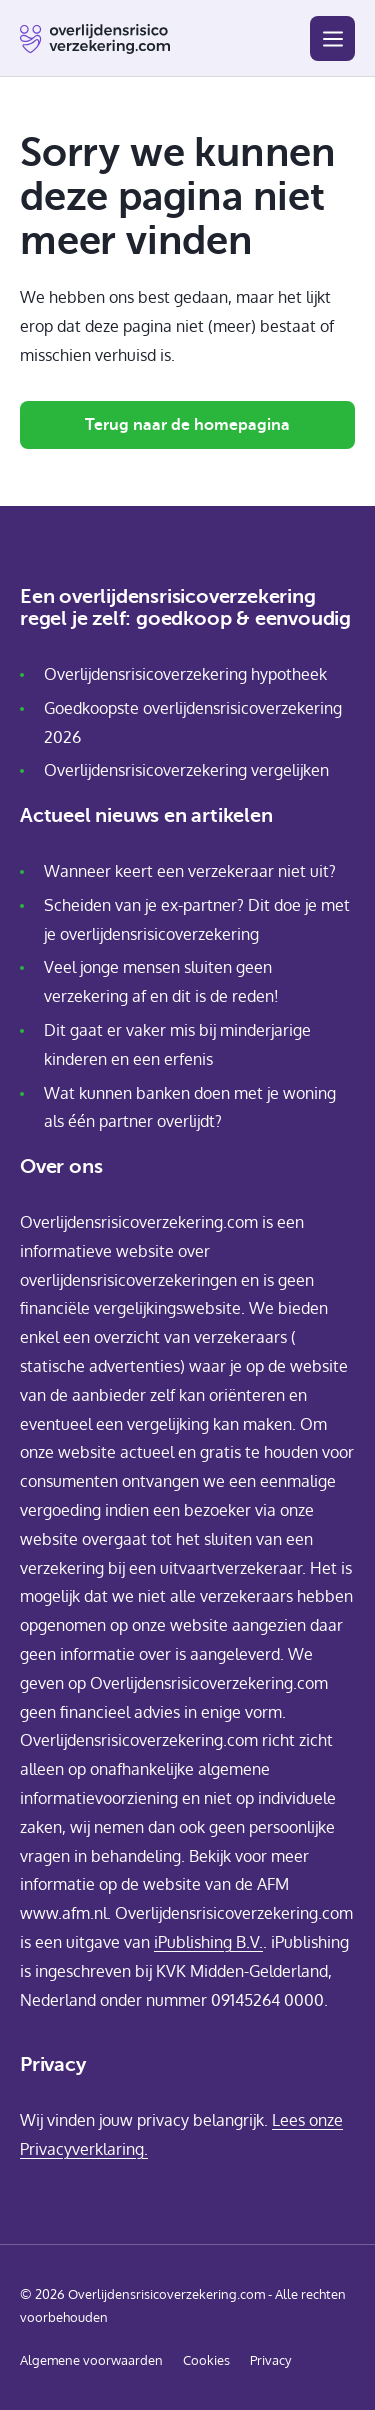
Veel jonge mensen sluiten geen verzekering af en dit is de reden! (161, 981)
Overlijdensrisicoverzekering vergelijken (186, 770)
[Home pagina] (95, 39)
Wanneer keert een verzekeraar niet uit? (190, 871)
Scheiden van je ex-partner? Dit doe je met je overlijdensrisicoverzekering (197, 919)
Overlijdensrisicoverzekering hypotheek (185, 674)
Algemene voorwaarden (91, 2360)
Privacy (270, 2360)
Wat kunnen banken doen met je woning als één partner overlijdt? (190, 1107)
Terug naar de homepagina (187, 426)
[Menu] (332, 38)
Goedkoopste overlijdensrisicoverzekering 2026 (193, 722)
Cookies (206, 2360)
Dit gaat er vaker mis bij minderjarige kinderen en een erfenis (177, 1044)
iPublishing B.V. (208, 1942)
